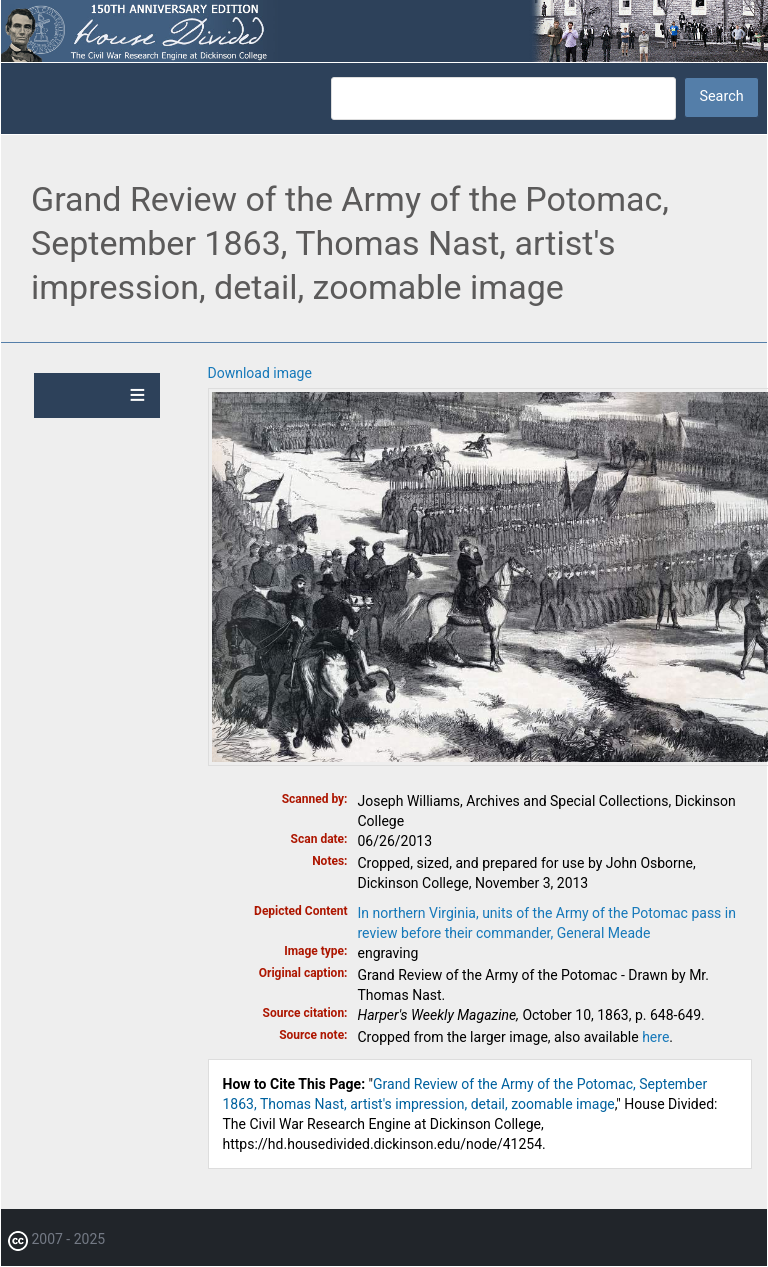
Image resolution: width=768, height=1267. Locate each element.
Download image (260, 373)
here (655, 1037)
